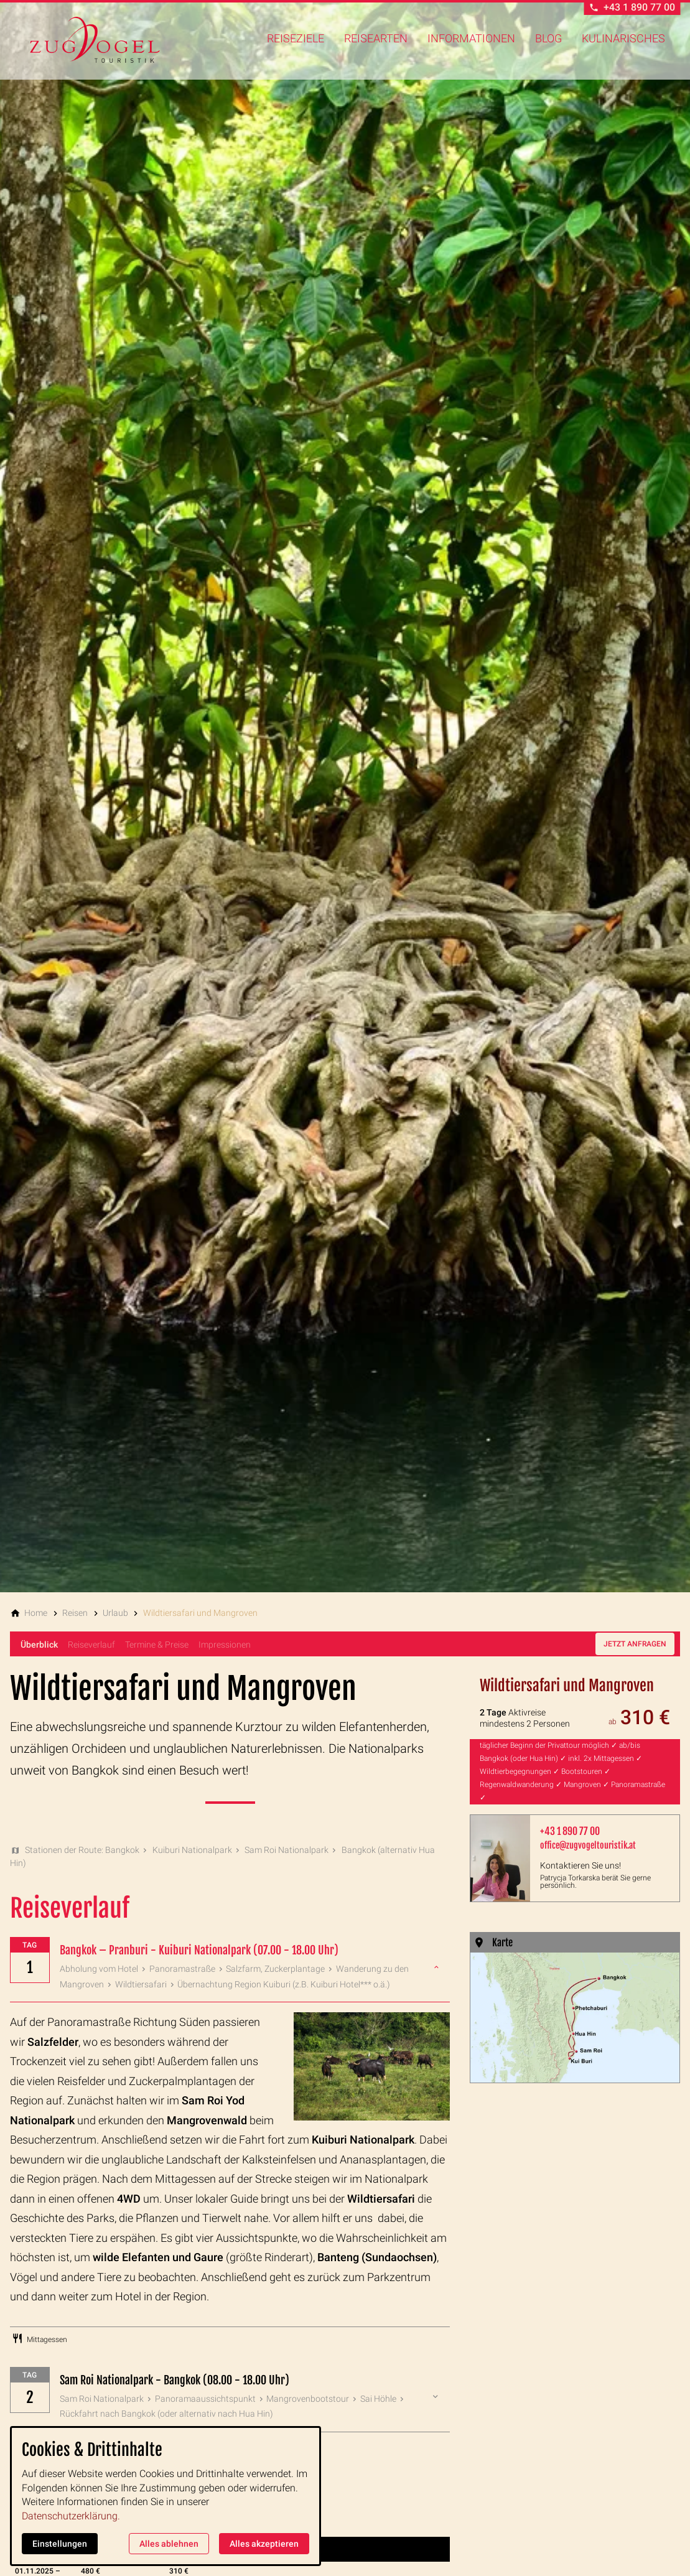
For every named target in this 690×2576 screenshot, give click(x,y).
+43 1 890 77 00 (570, 1831)
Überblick (39, 1645)
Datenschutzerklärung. (71, 2516)
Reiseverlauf (91, 1645)
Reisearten (376, 38)
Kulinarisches (623, 38)
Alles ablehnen (168, 2544)
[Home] (35, 1613)
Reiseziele (295, 38)
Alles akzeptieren (264, 2544)
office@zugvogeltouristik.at (588, 1845)
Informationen (471, 38)
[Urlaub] (115, 1613)
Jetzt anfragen (635, 1644)
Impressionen (224, 1645)
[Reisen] (75, 1613)
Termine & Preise (157, 1645)
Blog (548, 38)
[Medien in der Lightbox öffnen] (574, 2018)
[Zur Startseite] (94, 40)
